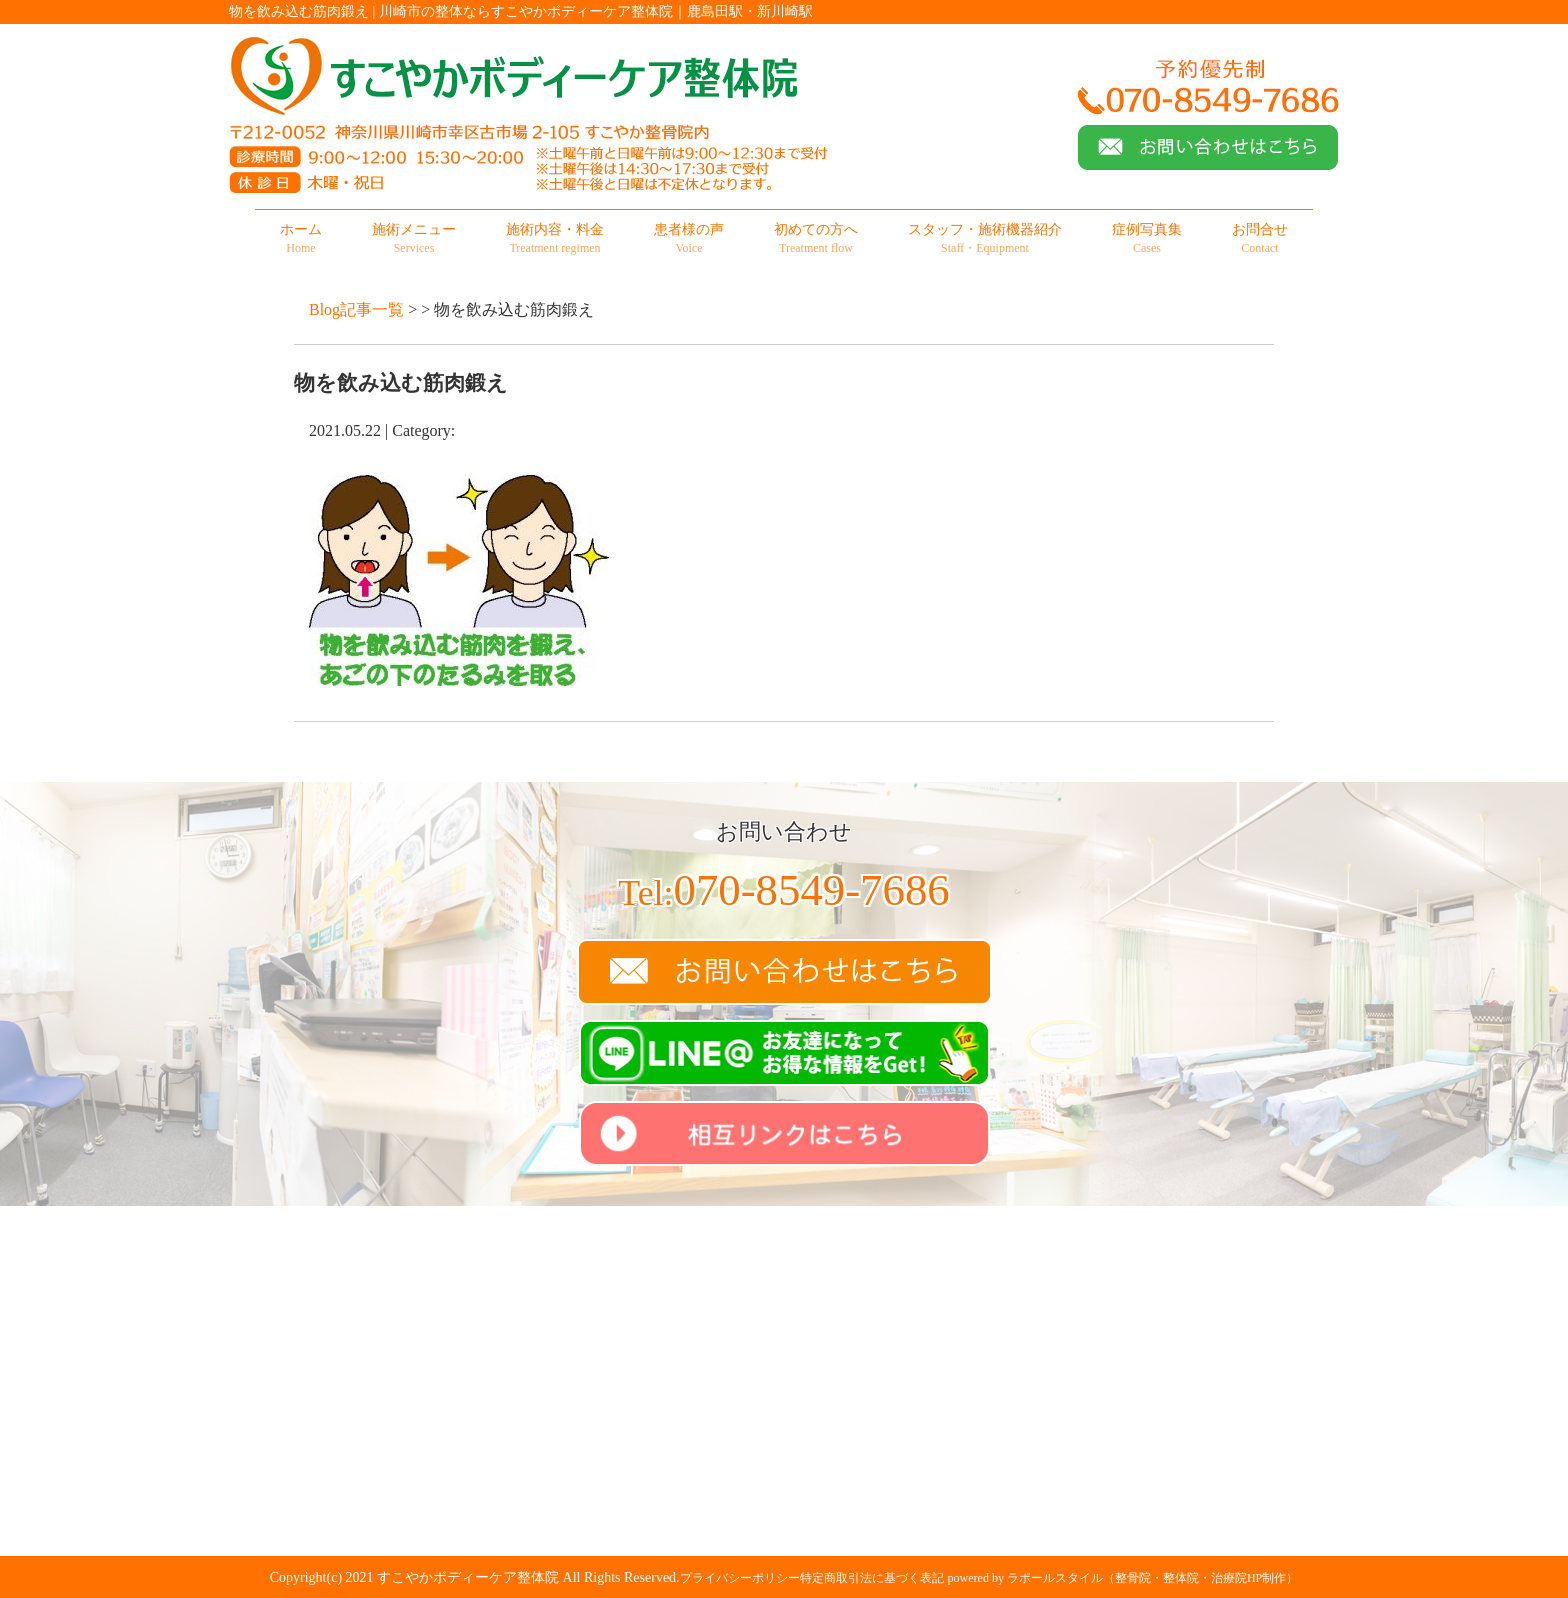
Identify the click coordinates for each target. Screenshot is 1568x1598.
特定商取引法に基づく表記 (872, 1578)
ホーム (301, 239)
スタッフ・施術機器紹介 (985, 239)
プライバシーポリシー (740, 1578)
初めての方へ (816, 239)
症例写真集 (1147, 239)
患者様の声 (689, 239)
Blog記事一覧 (356, 309)
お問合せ (1260, 239)
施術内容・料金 (555, 239)
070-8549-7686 (783, 890)
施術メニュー (414, 239)
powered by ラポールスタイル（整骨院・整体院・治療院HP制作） (1123, 1578)
